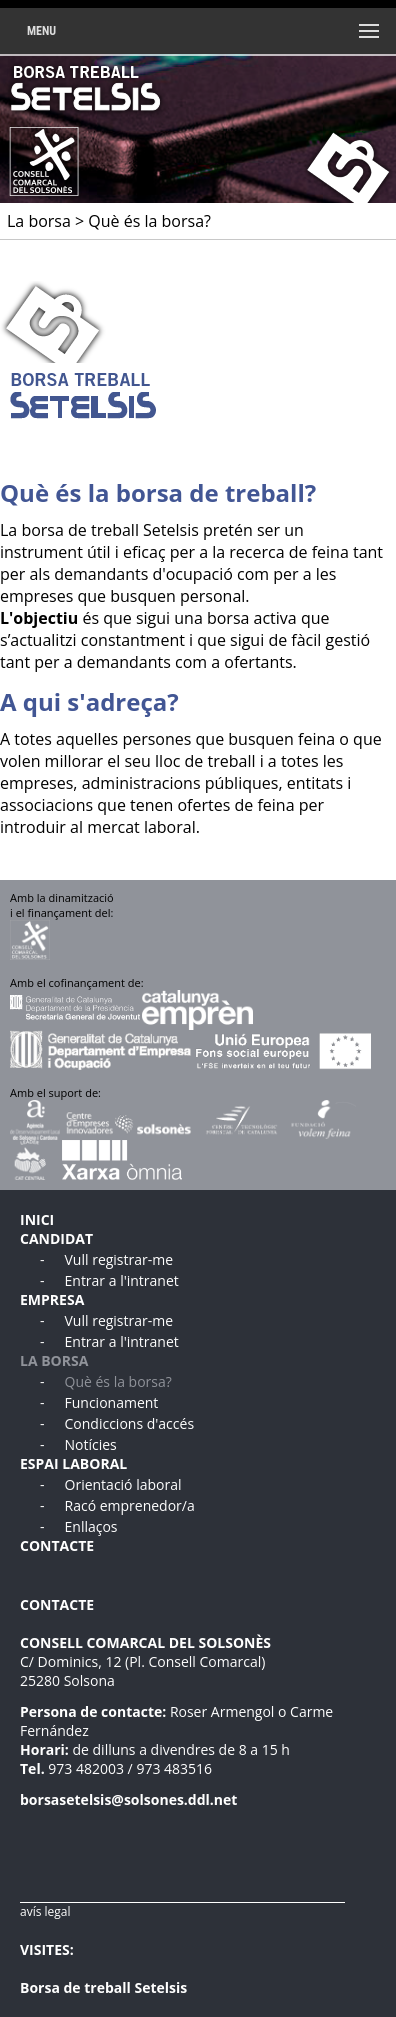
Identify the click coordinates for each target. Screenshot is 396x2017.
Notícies (91, 1444)
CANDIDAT (56, 1238)
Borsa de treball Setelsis (103, 1987)
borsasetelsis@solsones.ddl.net (128, 1799)
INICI (37, 1219)
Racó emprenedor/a (130, 1505)
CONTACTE (57, 1545)
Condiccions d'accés (130, 1423)
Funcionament (112, 1402)
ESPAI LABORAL (73, 1463)
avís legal (45, 1911)
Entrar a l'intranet (122, 1280)
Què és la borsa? (118, 1381)
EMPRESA (52, 1299)
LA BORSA (54, 1360)
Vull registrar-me (119, 1259)
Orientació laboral (123, 1484)
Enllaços (91, 1526)
